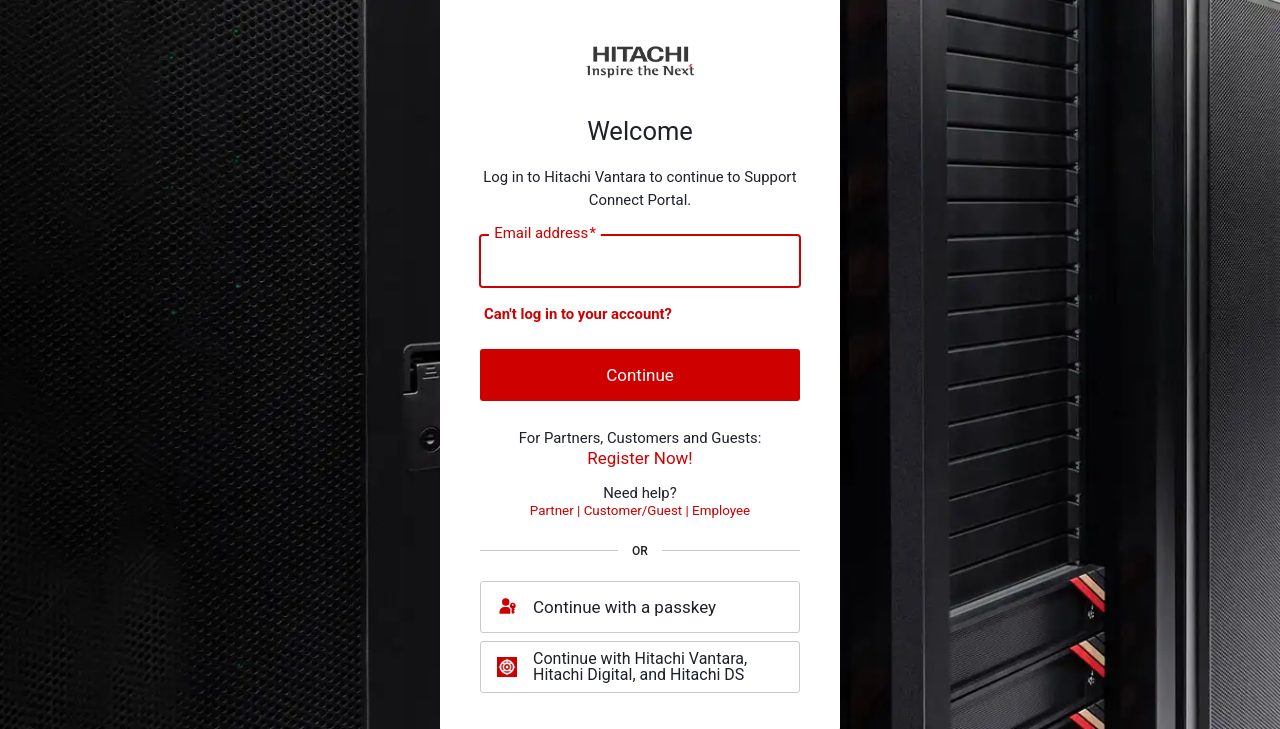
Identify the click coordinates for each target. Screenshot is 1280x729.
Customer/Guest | (638, 510)
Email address (545, 232)
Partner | (557, 510)
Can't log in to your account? (578, 314)
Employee (721, 510)
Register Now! (639, 458)
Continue (640, 375)
